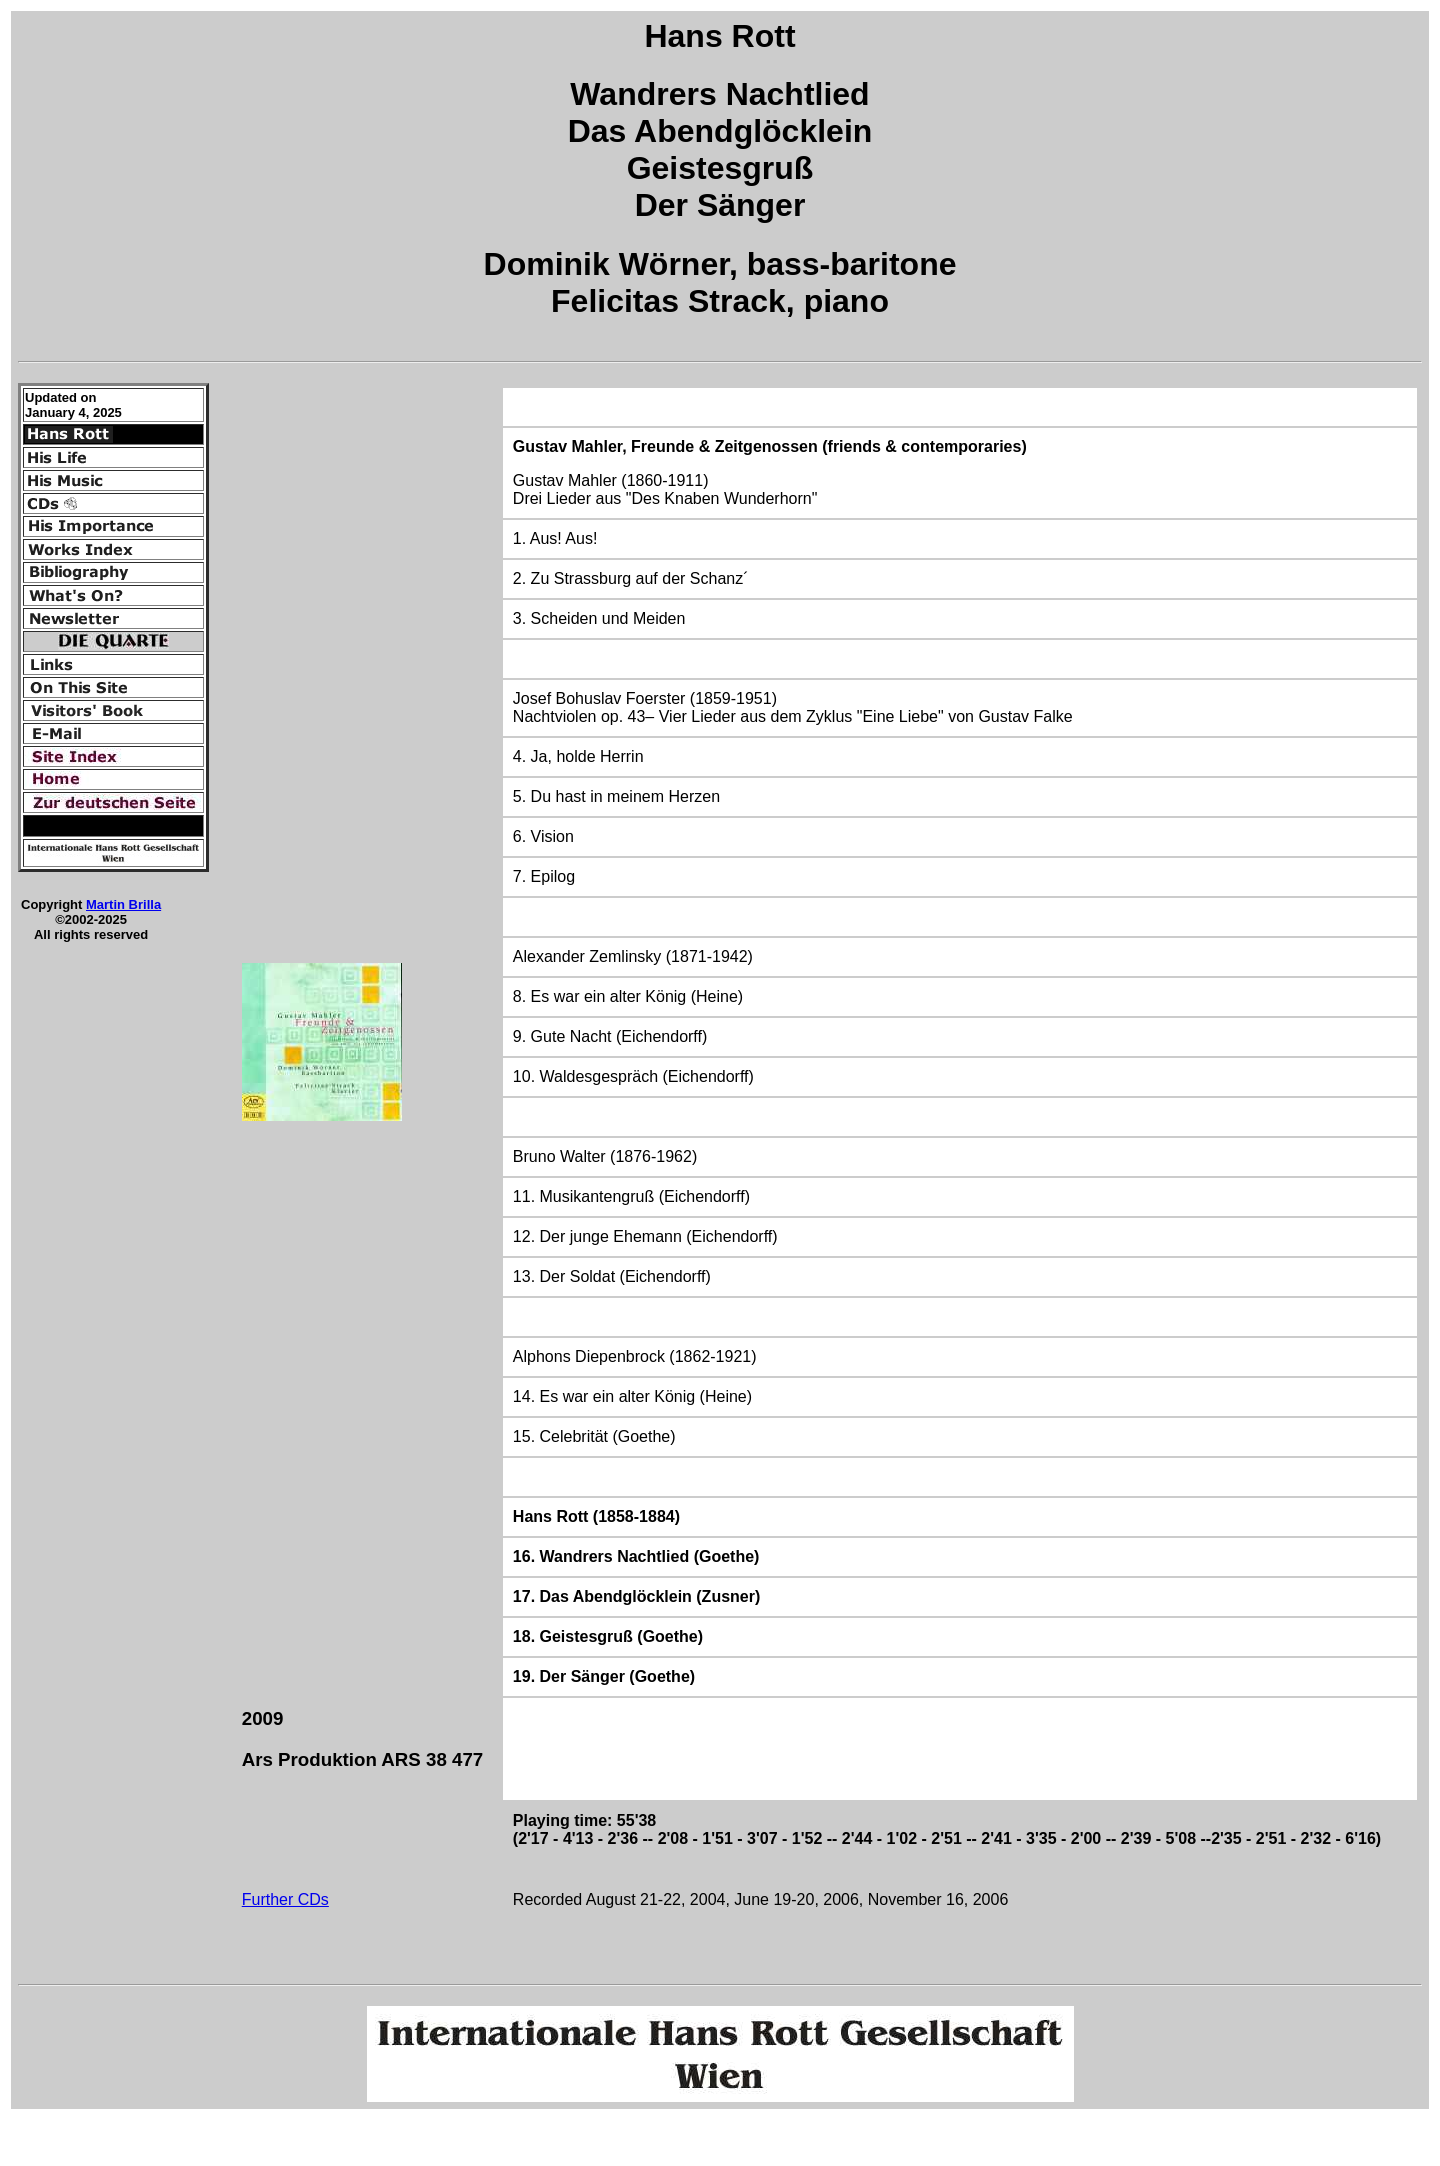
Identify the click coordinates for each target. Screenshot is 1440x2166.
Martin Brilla (123, 904)
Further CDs (285, 1899)
